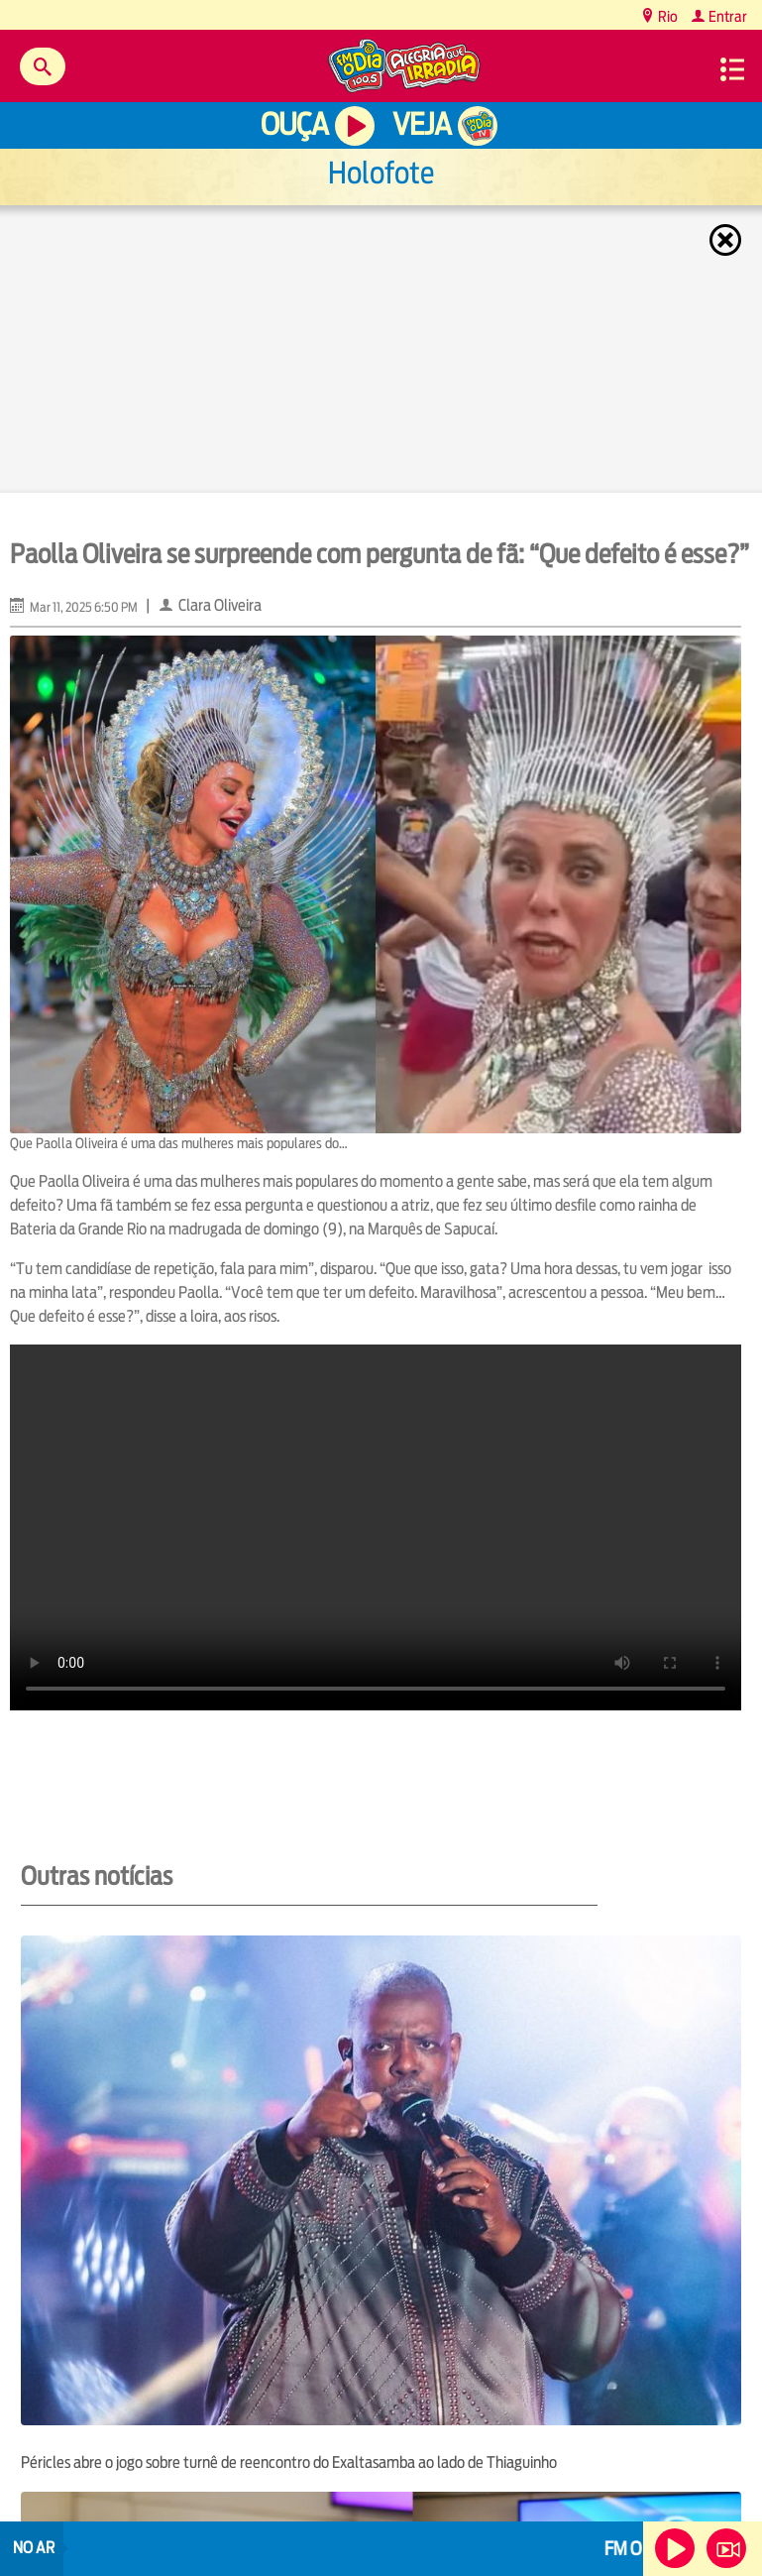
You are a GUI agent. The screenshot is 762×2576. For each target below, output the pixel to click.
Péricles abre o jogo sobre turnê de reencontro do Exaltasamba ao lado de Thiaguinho (289, 2462)
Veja (421, 124)
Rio (666, 16)
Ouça (294, 124)
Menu (732, 69)
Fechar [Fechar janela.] (727, 240)
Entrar (726, 16)
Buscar (42, 66)
